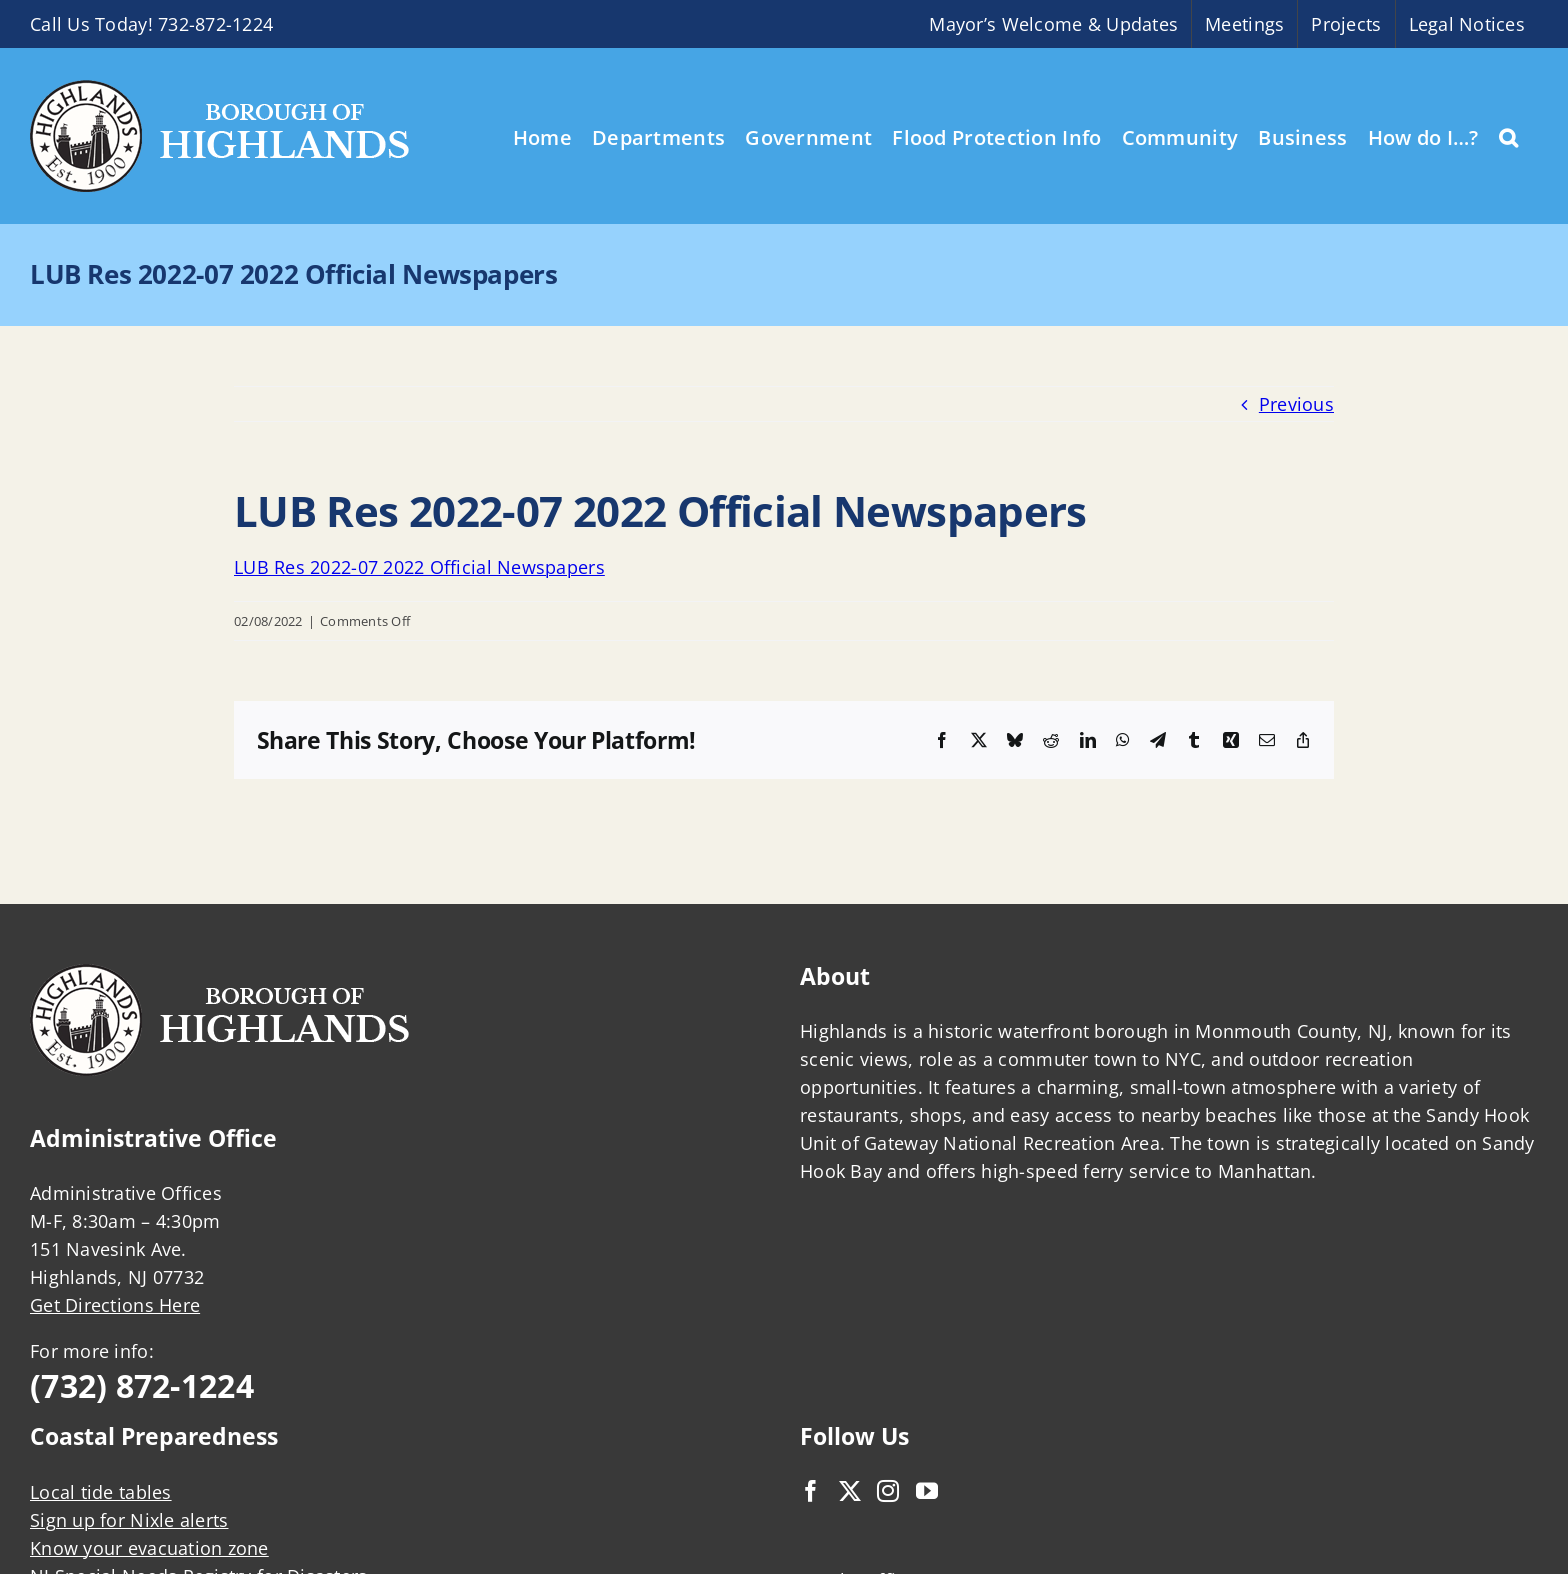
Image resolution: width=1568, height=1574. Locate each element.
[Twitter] (850, 1491)
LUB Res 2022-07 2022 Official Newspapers (419, 567)
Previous (1296, 404)
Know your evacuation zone (149, 1548)
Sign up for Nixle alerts (129, 1520)
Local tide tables (101, 1492)
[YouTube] (927, 1491)
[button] (1508, 136)
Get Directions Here (115, 1305)
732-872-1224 (215, 24)
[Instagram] (888, 1491)
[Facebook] (811, 1491)
